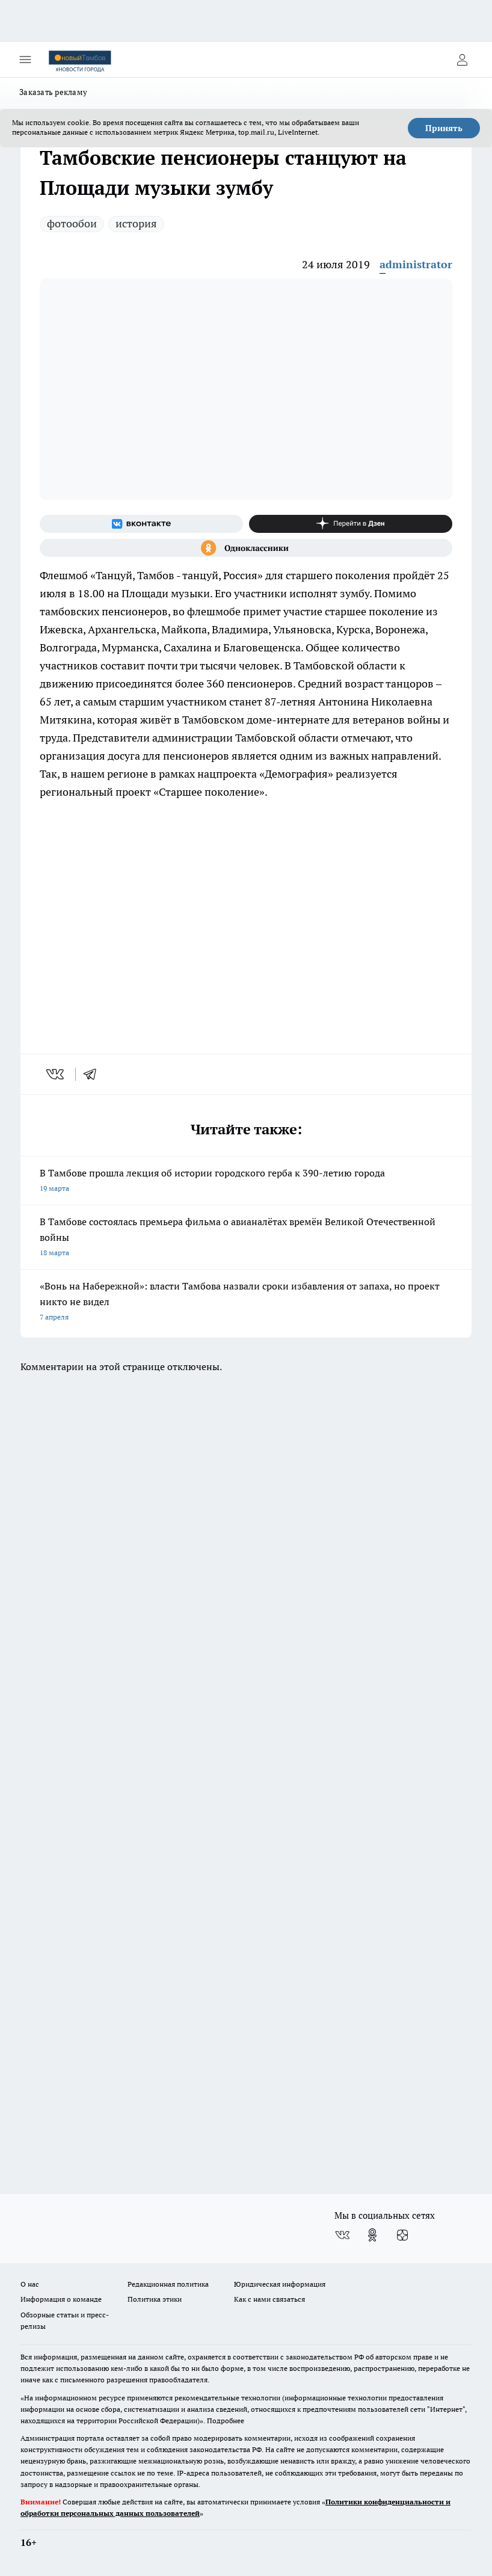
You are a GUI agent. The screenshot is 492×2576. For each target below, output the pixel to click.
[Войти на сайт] (462, 60)
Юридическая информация (279, 2284)
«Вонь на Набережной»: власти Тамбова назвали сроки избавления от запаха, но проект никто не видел (246, 1302)
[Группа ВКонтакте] (141, 524)
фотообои (72, 223)
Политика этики (155, 2299)
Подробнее (225, 2420)
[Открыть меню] (25, 60)
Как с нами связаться (269, 2299)
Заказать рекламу (53, 92)
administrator (416, 264)
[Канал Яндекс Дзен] (350, 524)
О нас (29, 2284)
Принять (444, 128)
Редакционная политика (168, 2284)
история (136, 223)
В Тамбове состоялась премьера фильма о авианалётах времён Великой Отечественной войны (246, 1238)
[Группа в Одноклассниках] (246, 548)
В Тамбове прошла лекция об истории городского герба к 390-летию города (246, 1181)
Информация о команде (61, 2299)
